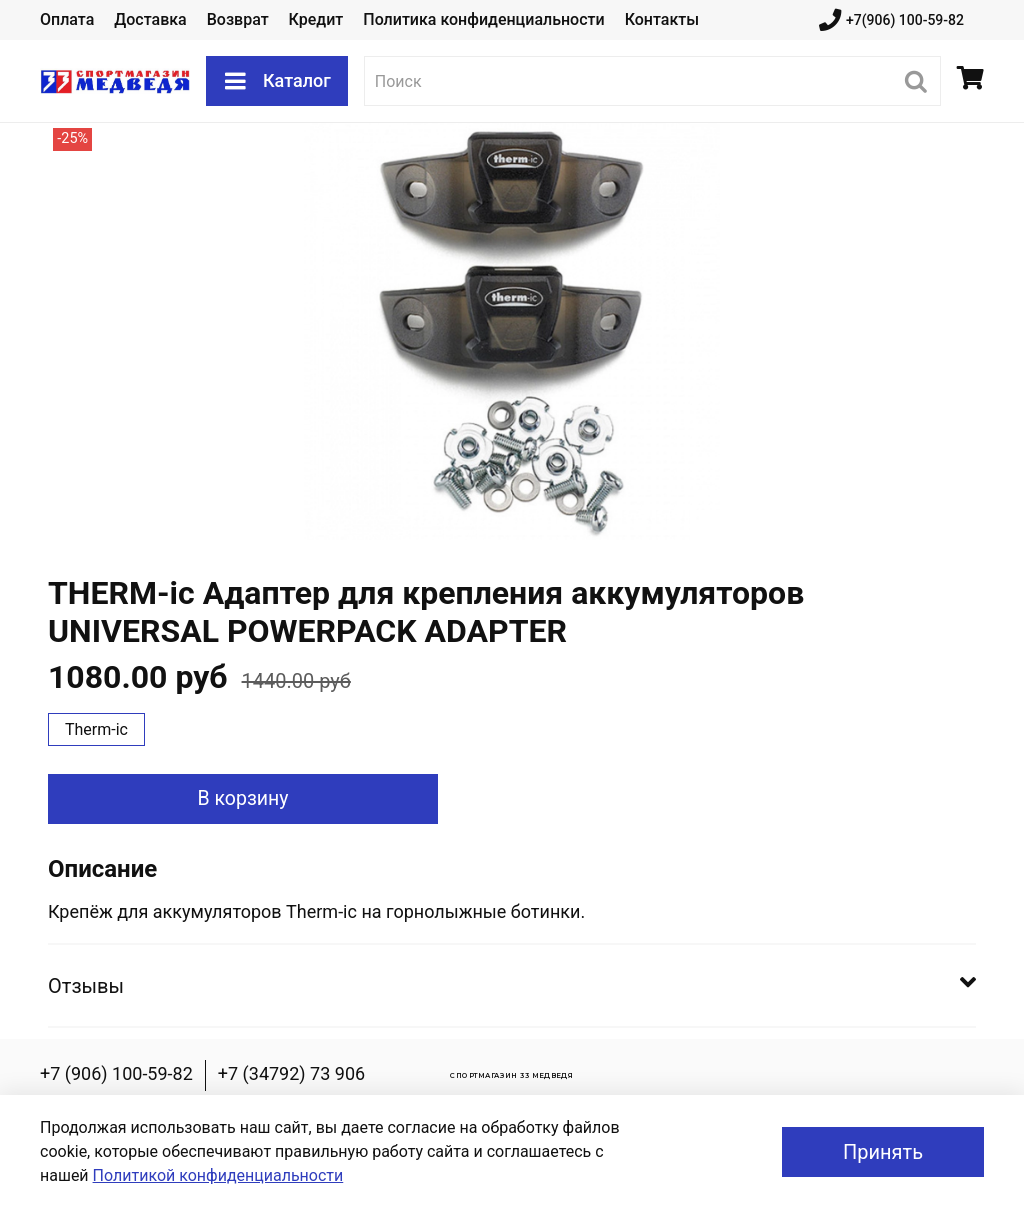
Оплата (67, 19)
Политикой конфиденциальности (218, 1175)
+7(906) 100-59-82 (891, 20)
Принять (883, 1152)
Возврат (238, 19)
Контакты (662, 19)
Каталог (277, 81)
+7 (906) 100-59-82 (116, 1073)
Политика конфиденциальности (483, 19)
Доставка (150, 19)
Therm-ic (96, 729)
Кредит (316, 19)
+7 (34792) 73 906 (291, 1073)
